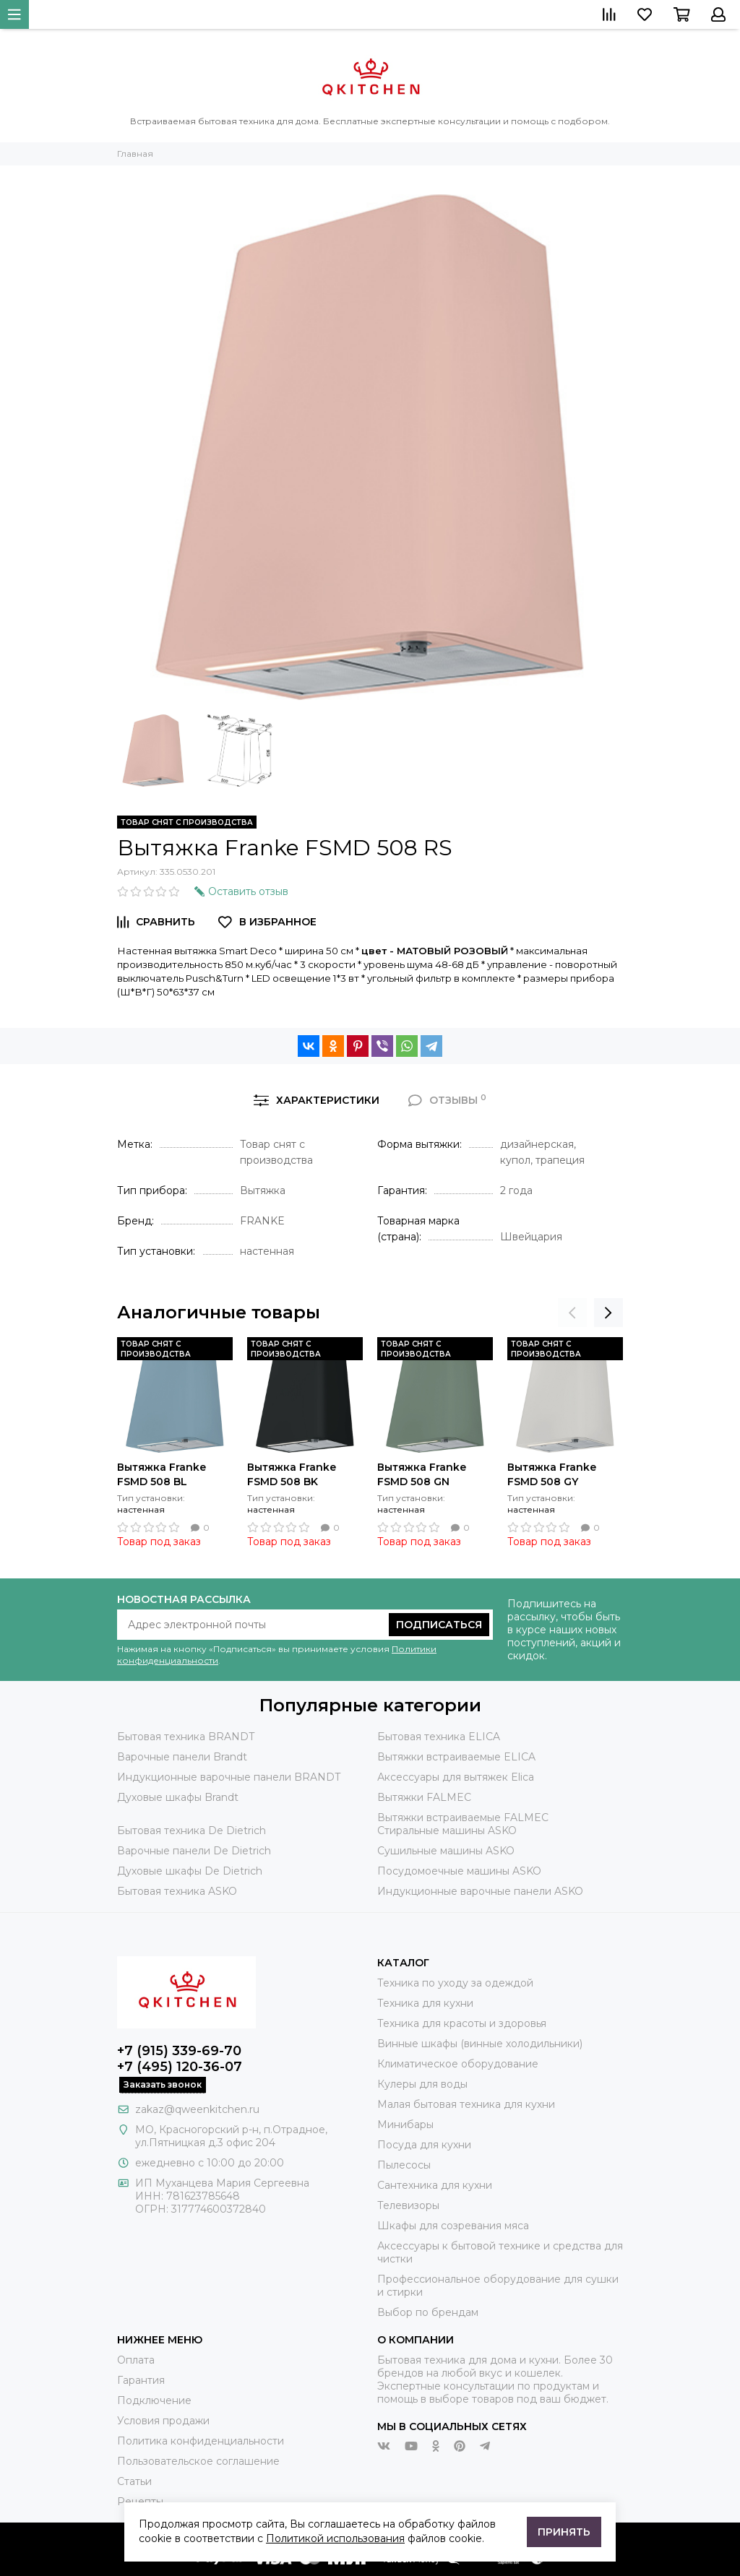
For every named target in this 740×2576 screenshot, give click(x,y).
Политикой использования (335, 2538)
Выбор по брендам (427, 2312)
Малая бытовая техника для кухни (466, 2104)
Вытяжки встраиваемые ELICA (456, 1756)
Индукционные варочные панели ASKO (480, 1891)
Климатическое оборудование (457, 2063)
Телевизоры (408, 2205)
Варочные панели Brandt (182, 1756)
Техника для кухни (425, 2003)
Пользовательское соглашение (198, 2461)
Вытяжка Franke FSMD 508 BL (161, 1474)
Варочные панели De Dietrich (194, 1850)
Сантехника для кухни (434, 2185)
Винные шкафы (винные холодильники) (479, 2043)
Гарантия (141, 2380)
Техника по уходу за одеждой (455, 1982)
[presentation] (572, 1312)
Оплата (136, 2360)
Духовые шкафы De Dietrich (189, 1870)
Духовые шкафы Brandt (177, 1797)
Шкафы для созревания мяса (453, 2225)
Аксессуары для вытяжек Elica (455, 1777)
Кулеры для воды (422, 2084)
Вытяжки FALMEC (424, 1797)
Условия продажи (163, 2420)
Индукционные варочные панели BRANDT (228, 1777)
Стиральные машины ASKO (447, 1830)
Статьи (134, 2481)
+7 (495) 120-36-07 (179, 2067)
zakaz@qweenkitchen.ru (197, 2109)
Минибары (405, 2124)
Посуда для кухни (424, 2144)
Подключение (154, 2400)
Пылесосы (404, 2164)
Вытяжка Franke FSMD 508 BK (291, 1474)
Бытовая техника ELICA (438, 1736)
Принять (564, 2531)
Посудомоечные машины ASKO (459, 1870)
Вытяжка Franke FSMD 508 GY (551, 1474)
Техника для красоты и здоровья (461, 2023)
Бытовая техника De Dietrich (191, 1830)
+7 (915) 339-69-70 (179, 2051)
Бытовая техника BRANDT (185, 1736)
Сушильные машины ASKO (446, 1850)
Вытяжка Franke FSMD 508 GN (421, 1474)
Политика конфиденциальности (200, 2440)
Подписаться (439, 1624)
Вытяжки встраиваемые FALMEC (462, 1817)
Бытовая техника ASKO (177, 1891)
